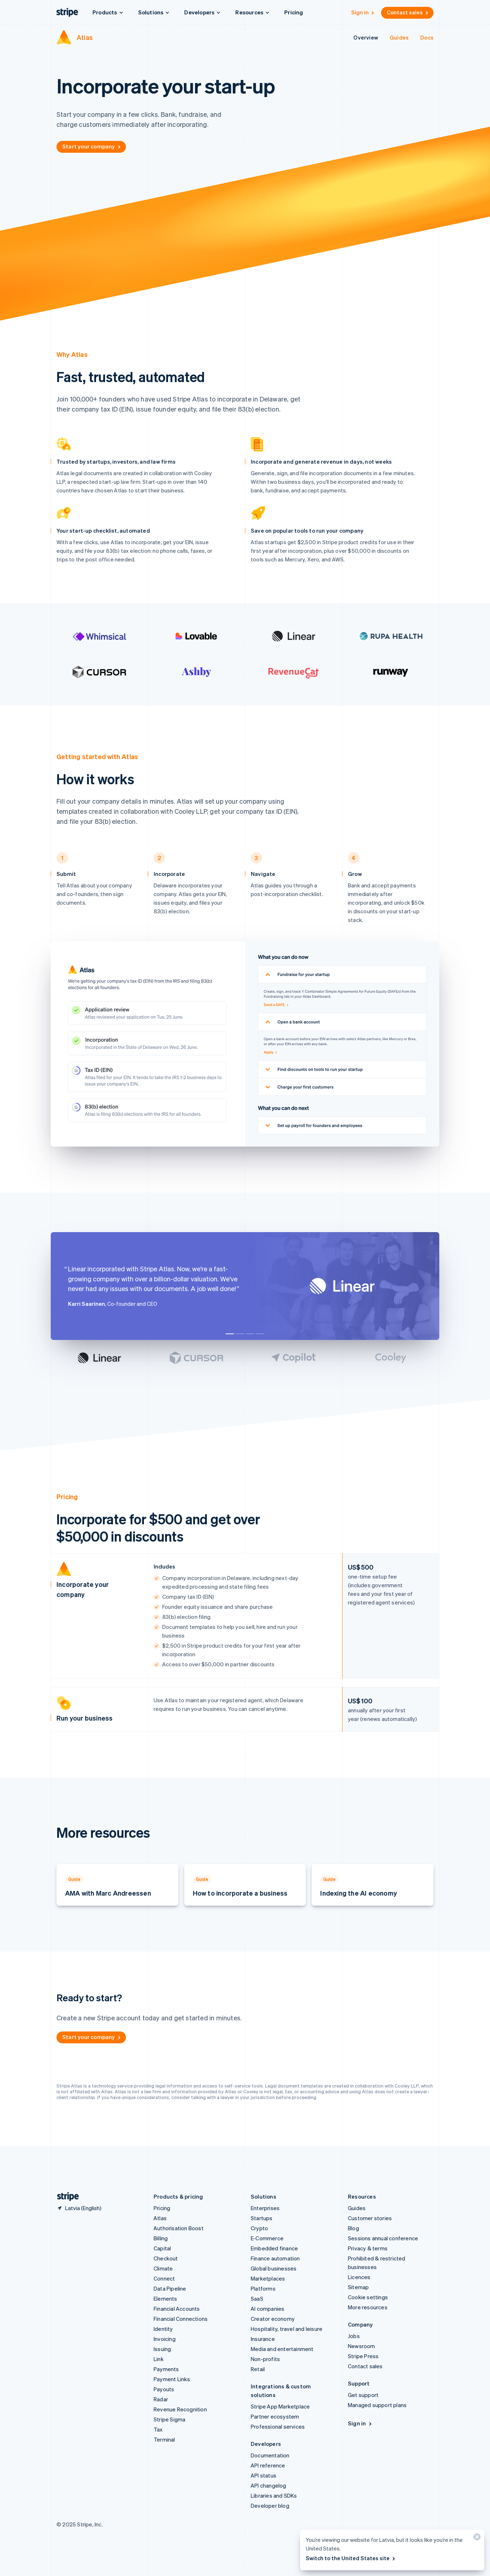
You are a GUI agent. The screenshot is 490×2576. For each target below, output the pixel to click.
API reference (268, 2465)
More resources (367, 2307)
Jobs (354, 2335)
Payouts (164, 2389)
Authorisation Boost (179, 2228)
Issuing (162, 2348)
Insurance (263, 2338)
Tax (158, 2429)
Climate (163, 2268)
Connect (164, 2278)
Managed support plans (377, 2405)
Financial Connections (181, 2318)
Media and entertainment (282, 2348)
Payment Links (172, 2379)
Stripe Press (363, 2356)
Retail (258, 2369)
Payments (166, 2369)
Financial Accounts (177, 2308)
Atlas (85, 37)
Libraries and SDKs (274, 2495)
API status (263, 2475)
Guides (399, 37)
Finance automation (275, 2258)
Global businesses (273, 2268)
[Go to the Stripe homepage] (65, 2196)
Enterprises (265, 2208)
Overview (365, 37)
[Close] (476, 2538)
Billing (161, 2238)
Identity (163, 2328)
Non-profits (265, 2359)
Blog (353, 2228)
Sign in (363, 12)
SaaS (257, 2298)
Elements (165, 2298)
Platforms (263, 2288)
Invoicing (165, 2338)
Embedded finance (274, 2248)
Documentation (270, 2455)
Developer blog (270, 2505)
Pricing (293, 12)
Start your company (92, 146)
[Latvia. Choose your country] (78, 2208)
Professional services (278, 2426)
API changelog (268, 2485)
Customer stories (370, 2218)
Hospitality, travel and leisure (286, 2328)
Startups (262, 2218)
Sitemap (358, 2287)
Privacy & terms (367, 2248)
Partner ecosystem (275, 2416)
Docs (427, 37)
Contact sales (408, 12)
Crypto (259, 2228)
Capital (162, 2248)
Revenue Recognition (180, 2409)
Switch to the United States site (351, 2558)
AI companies (267, 2308)
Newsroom (361, 2346)
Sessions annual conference (383, 2238)
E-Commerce (267, 2238)
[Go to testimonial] (230, 1333)
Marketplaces (268, 2278)
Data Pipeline (170, 2288)
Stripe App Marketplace (280, 2406)
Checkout (166, 2258)
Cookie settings (368, 2297)
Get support (363, 2394)
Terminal (164, 2439)
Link (159, 2359)
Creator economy (273, 2318)
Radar (161, 2399)
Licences (359, 2277)
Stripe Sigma (169, 2419)
